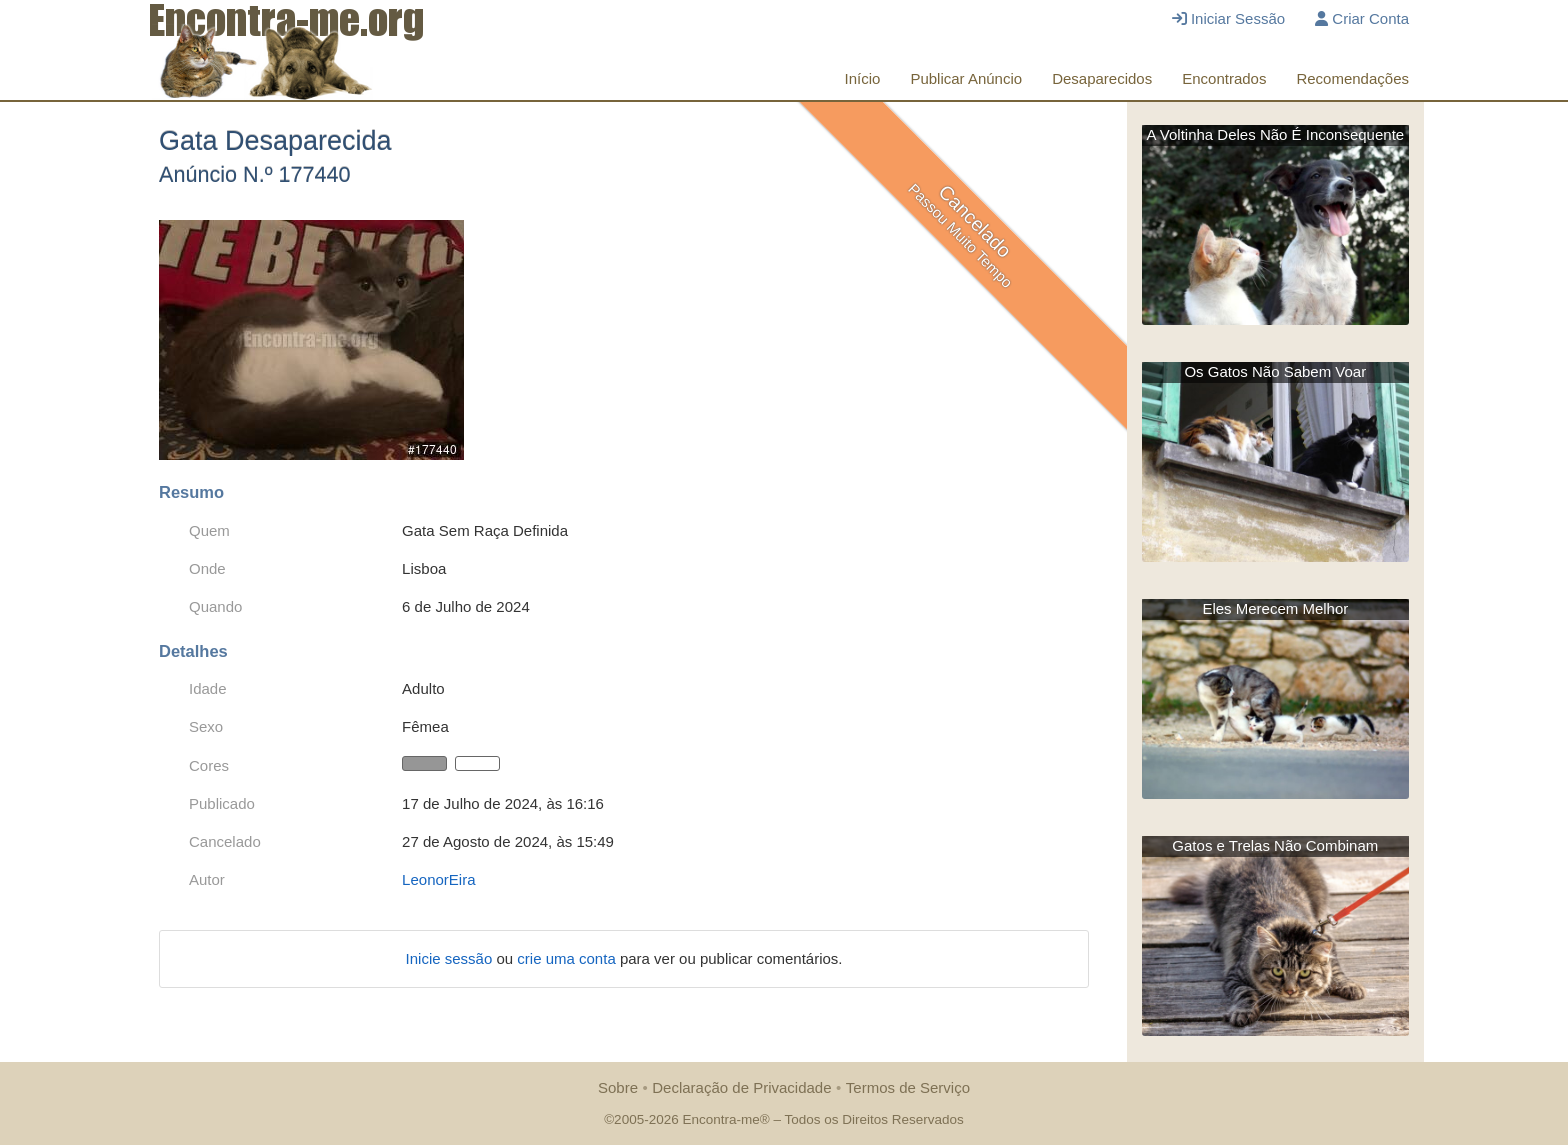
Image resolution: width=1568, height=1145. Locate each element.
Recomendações (1352, 78)
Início (863, 78)
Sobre (618, 1087)
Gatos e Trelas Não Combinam (1275, 845)
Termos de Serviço (908, 1087)
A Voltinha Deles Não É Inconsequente (1275, 134)
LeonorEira (438, 879)
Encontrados (1224, 78)
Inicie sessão (451, 958)
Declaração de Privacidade (741, 1087)
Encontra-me (720, 1119)
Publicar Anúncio (966, 78)
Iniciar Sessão (1228, 18)
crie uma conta (568, 958)
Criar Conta (1362, 18)
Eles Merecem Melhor (1275, 608)
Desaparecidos (1102, 78)
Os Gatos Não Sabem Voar (1275, 371)
